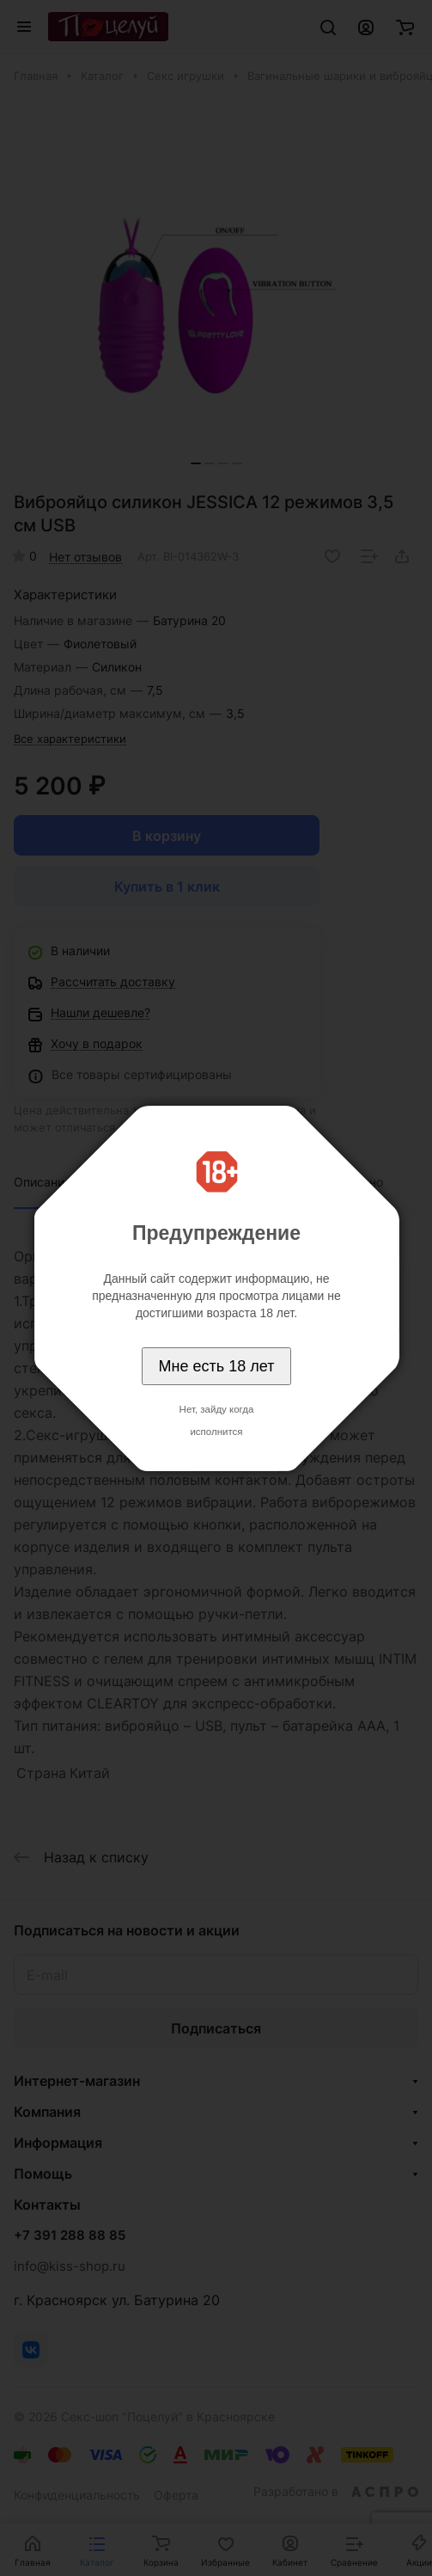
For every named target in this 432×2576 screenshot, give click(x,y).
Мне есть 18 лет (217, 1366)
